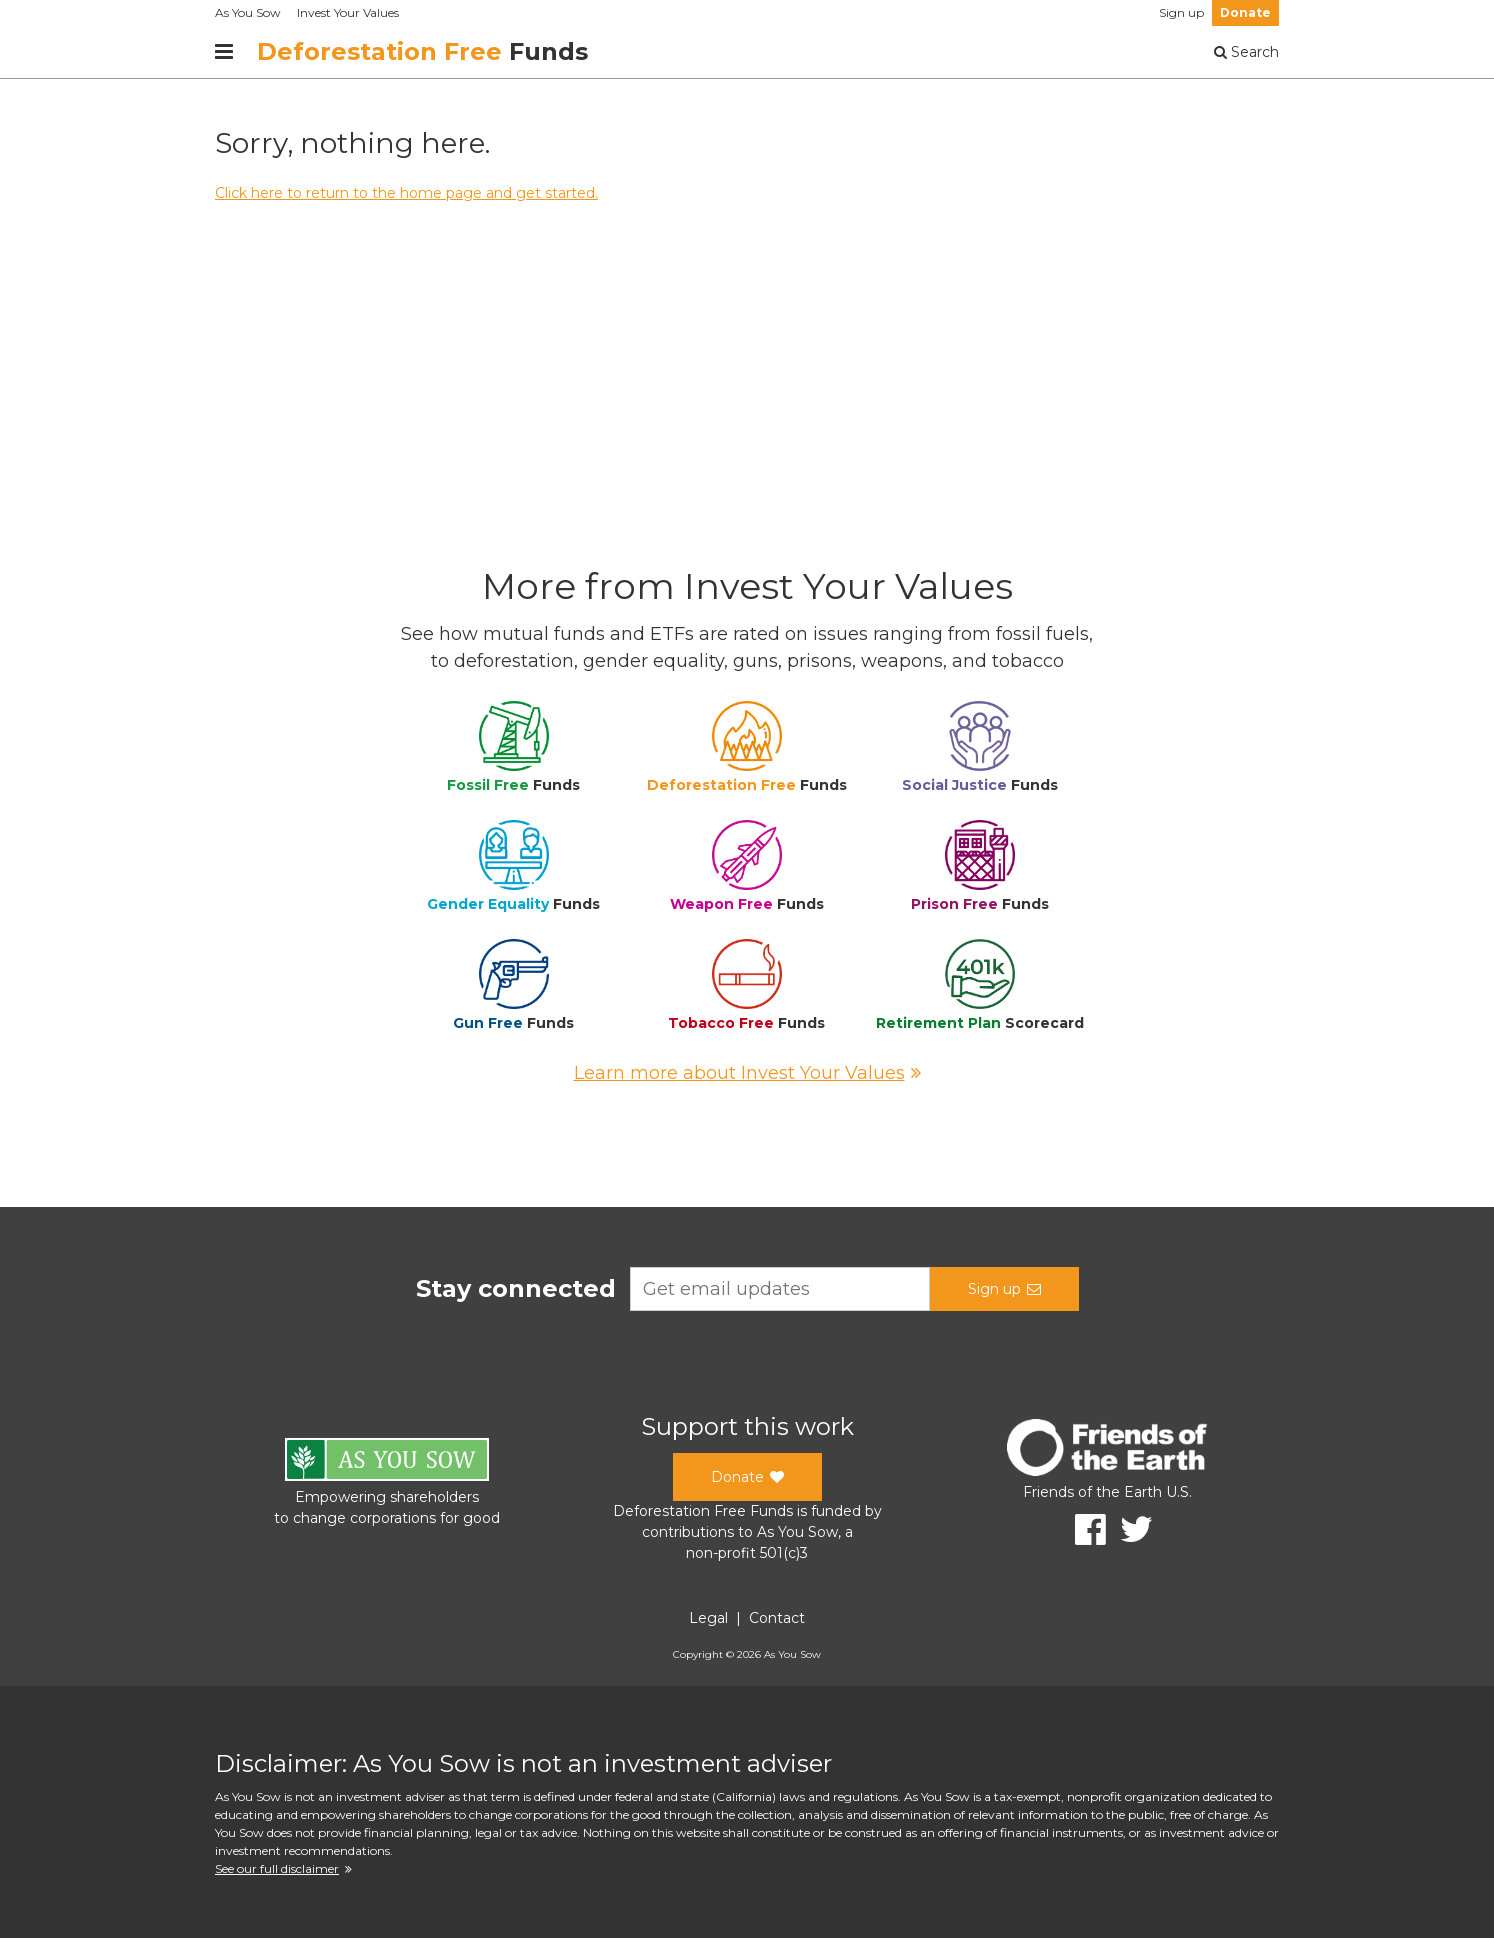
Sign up (1181, 12)
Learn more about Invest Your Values (747, 1073)
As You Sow (248, 12)
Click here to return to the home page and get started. (406, 193)
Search (1246, 52)
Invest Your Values (348, 12)
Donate (1245, 12)
